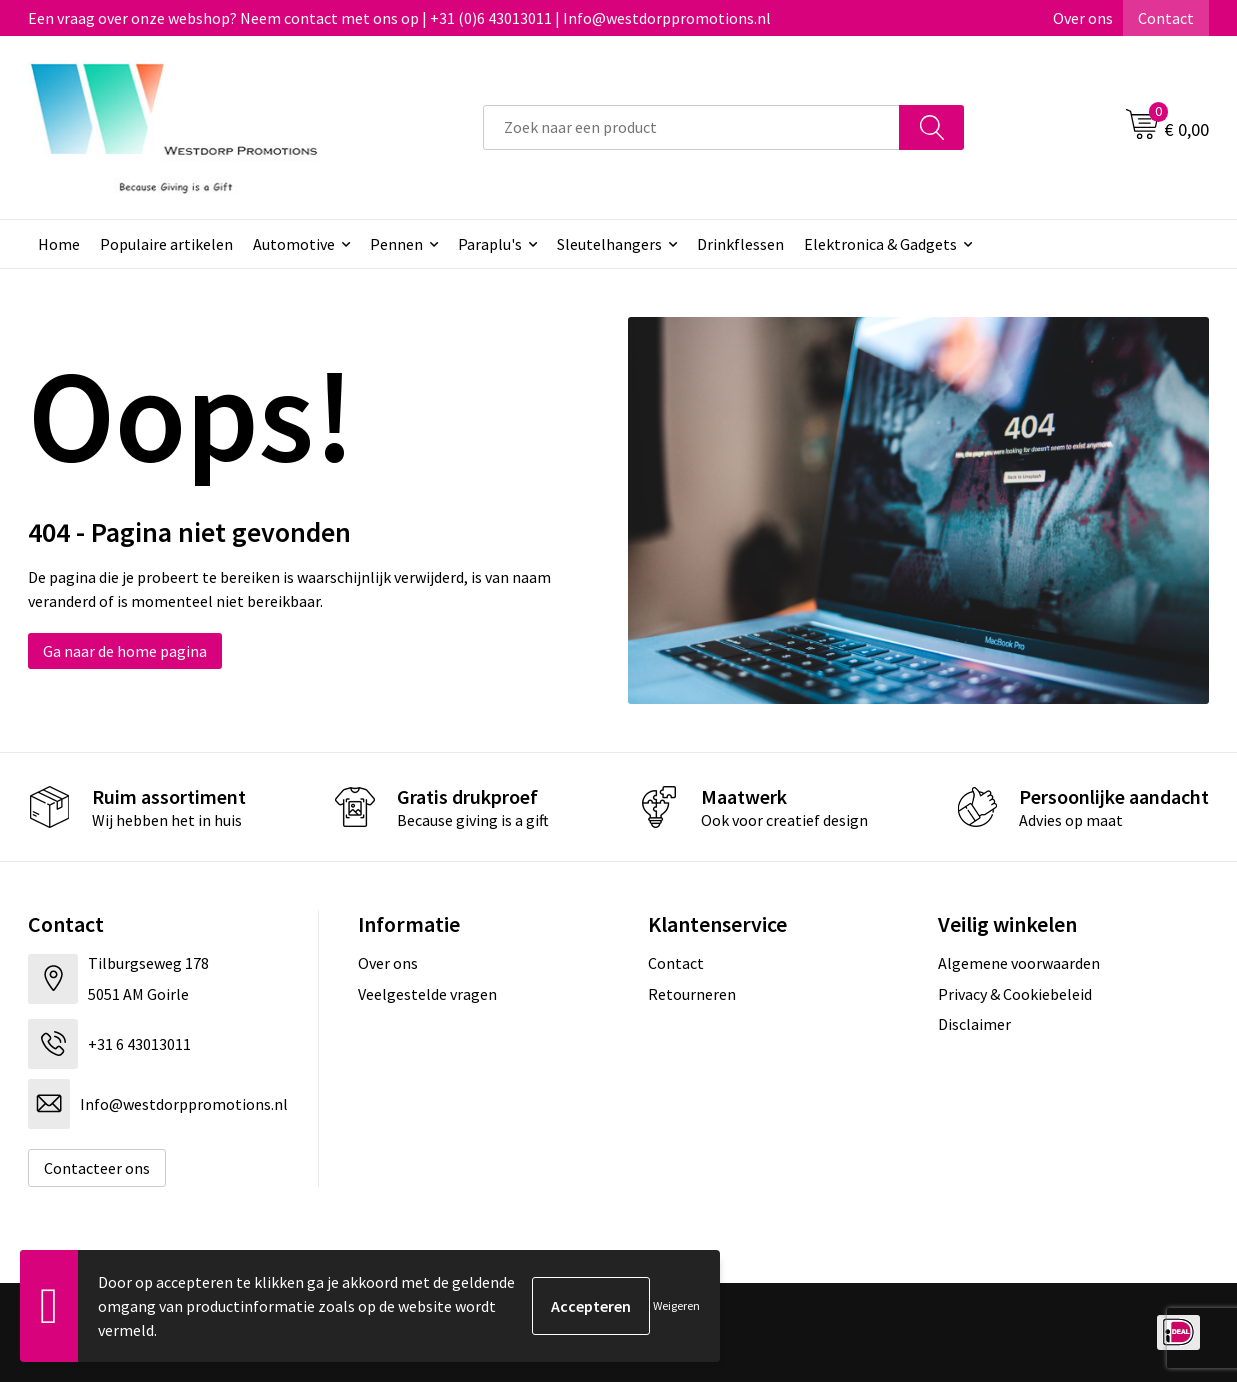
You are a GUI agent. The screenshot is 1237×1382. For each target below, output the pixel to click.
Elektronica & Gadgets (880, 244)
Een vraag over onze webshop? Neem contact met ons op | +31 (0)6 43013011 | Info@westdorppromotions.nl (399, 18)
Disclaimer (974, 1024)
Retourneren (692, 994)
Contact (1166, 18)
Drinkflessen (740, 244)
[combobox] (691, 127)
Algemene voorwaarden (1019, 963)
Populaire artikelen (166, 244)
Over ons (1083, 18)
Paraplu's (490, 244)
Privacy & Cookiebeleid (1015, 994)
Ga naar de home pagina (125, 651)
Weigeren (676, 1305)
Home (59, 244)
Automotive (294, 244)
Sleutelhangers (609, 244)
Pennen (396, 244)
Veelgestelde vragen (427, 994)
